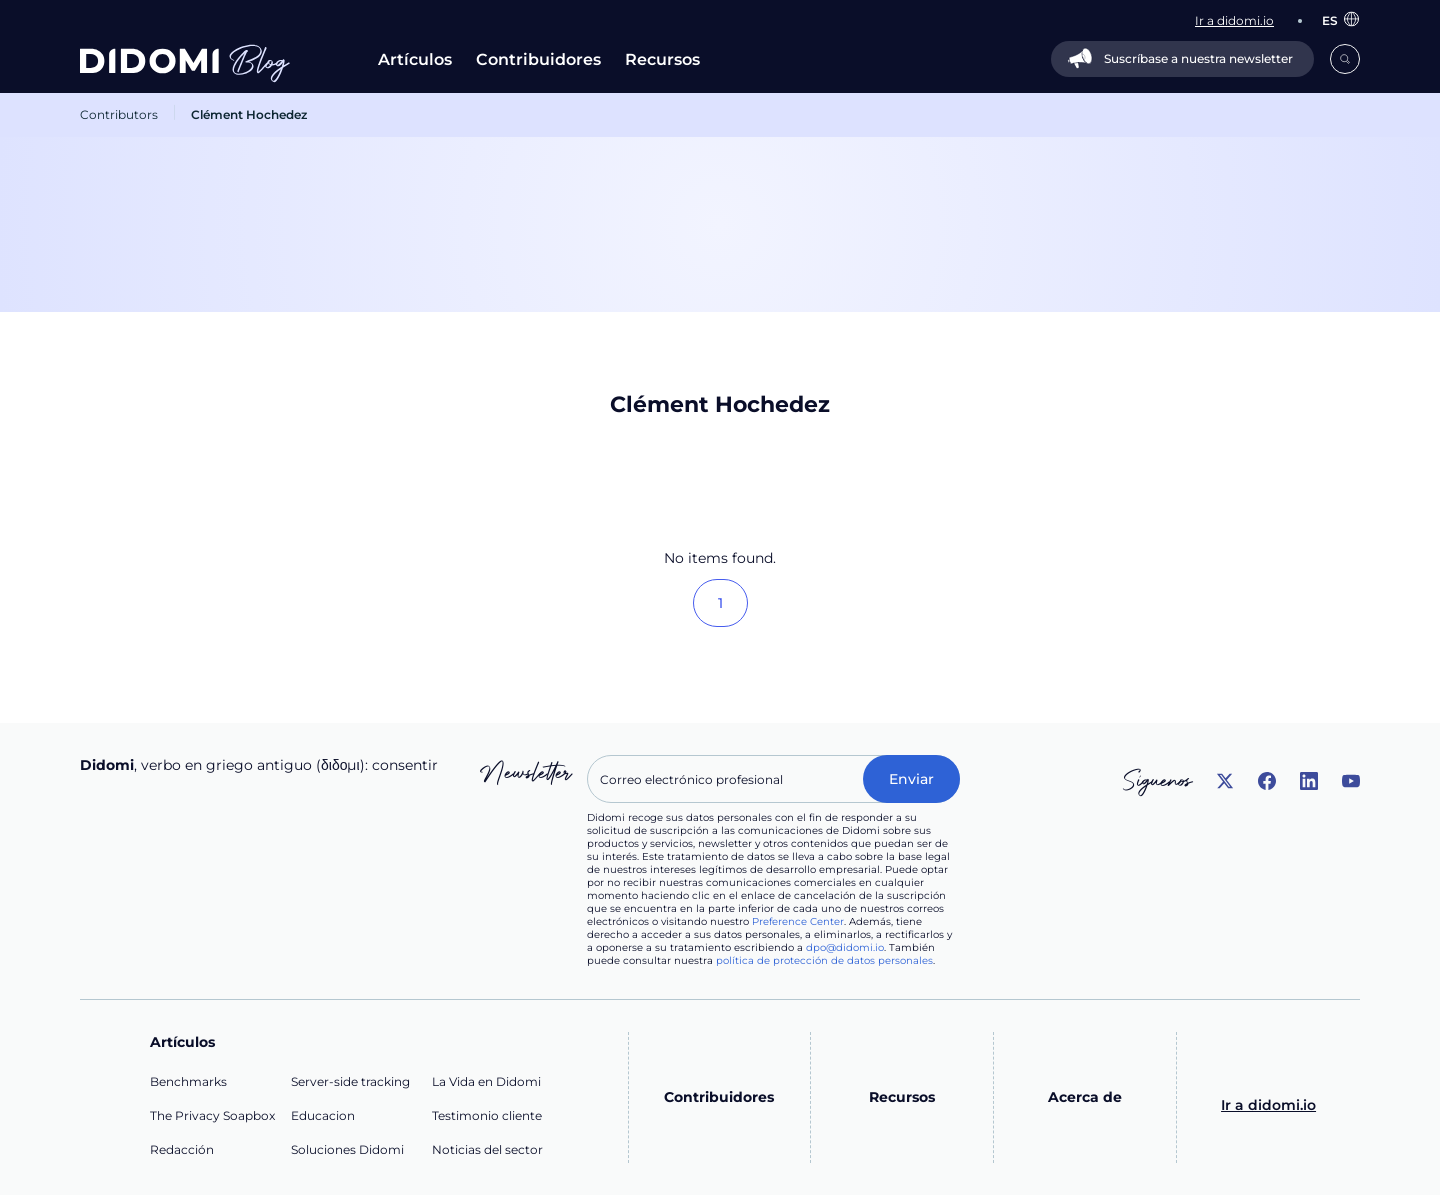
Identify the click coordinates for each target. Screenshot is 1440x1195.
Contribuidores (538, 59)
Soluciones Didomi (347, 1149)
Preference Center (798, 921)
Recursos (662, 59)
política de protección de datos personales (824, 960)
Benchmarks (188, 1081)
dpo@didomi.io (845, 947)
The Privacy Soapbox (212, 1115)
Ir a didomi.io (1268, 1105)
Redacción (182, 1149)
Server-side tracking (350, 1081)
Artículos (415, 59)
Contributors (119, 114)
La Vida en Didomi (486, 1081)
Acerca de (1085, 1097)
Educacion (323, 1115)
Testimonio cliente (487, 1115)
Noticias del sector (487, 1149)
